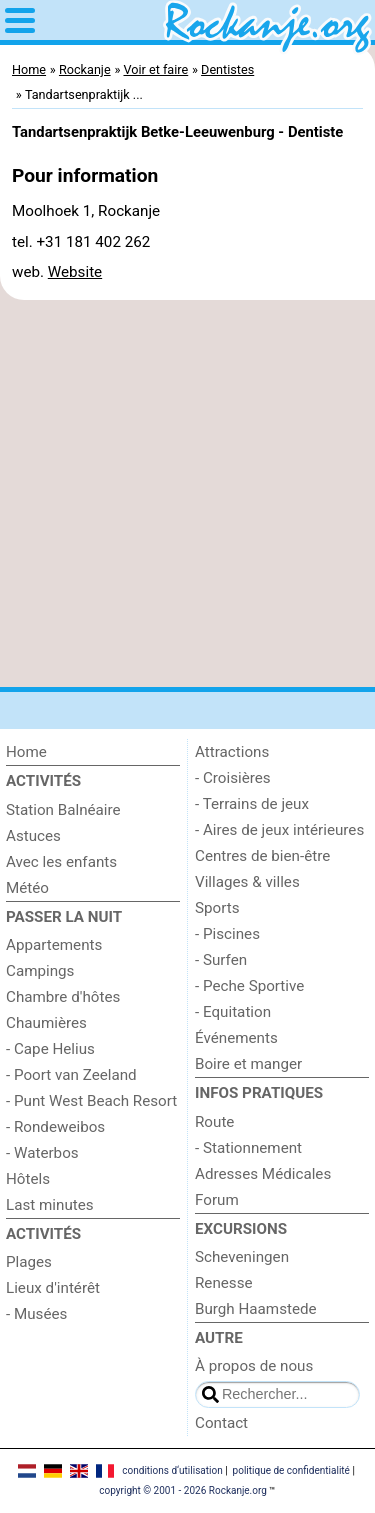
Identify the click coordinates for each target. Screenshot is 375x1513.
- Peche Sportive (249, 986)
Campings (40, 971)
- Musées (36, 1314)
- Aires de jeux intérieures (279, 830)
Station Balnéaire (63, 810)
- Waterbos (42, 1153)
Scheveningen (242, 1257)
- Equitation (233, 1012)
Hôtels (28, 1179)
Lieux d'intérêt (53, 1288)
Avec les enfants (61, 862)
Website (75, 272)
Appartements (54, 945)
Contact (221, 1423)
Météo (27, 888)
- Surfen (221, 960)
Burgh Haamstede (256, 1309)
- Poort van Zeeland (71, 1075)
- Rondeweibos (55, 1127)
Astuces (33, 836)
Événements (236, 1038)
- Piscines (227, 934)
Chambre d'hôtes (63, 997)
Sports (217, 908)
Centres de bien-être (262, 856)
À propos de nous (254, 1366)
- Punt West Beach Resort (91, 1101)
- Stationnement (248, 1148)
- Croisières (233, 778)
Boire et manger (248, 1064)
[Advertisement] (187, 493)
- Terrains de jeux (252, 804)
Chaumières (46, 1023)
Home (26, 752)
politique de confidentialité (291, 1470)
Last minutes (50, 1205)
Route (214, 1122)
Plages (29, 1262)
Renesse (224, 1283)
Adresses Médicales (263, 1174)
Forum (217, 1200)
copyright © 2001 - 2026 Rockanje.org (183, 1490)
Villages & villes (247, 882)
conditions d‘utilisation (172, 1470)
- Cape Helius (50, 1049)
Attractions (232, 752)
